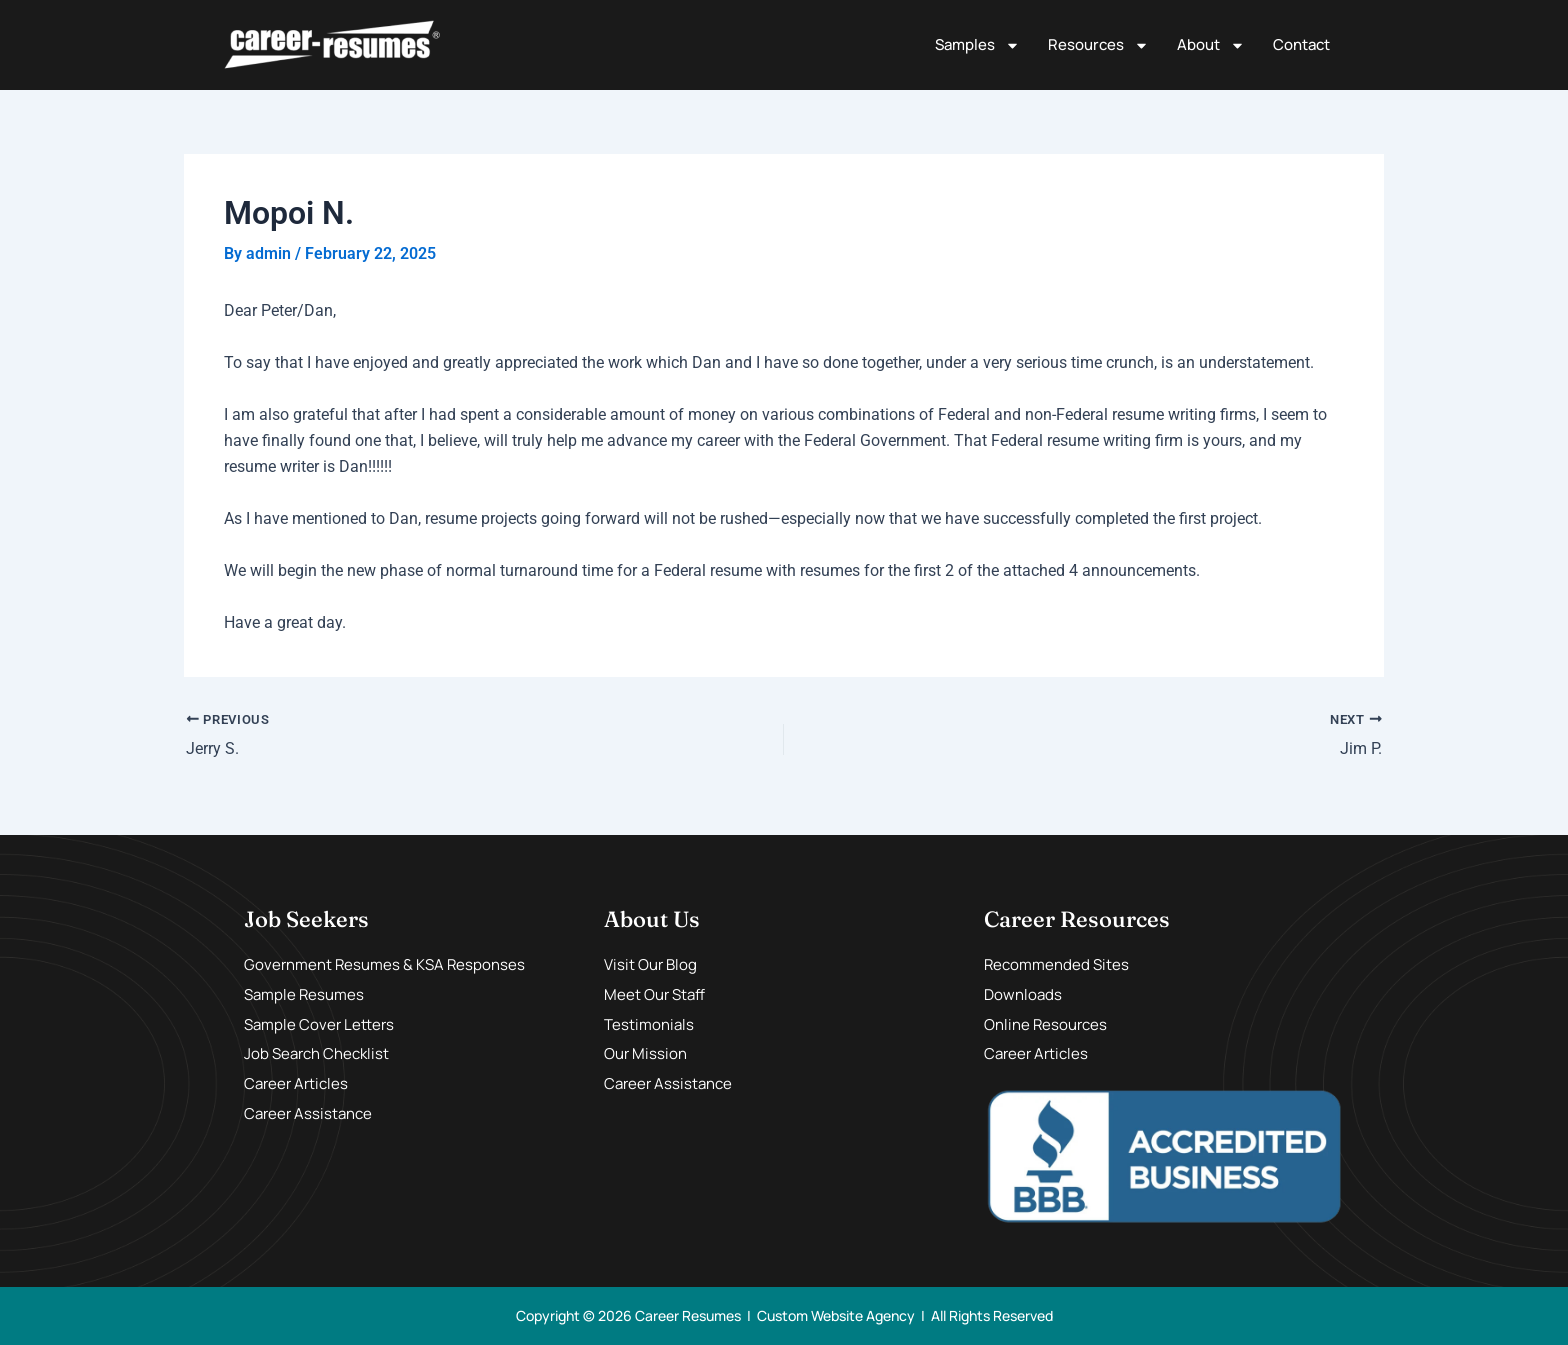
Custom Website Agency (836, 1315)
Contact (1301, 44)
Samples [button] (977, 45)
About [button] (1211, 45)
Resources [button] (1098, 45)
